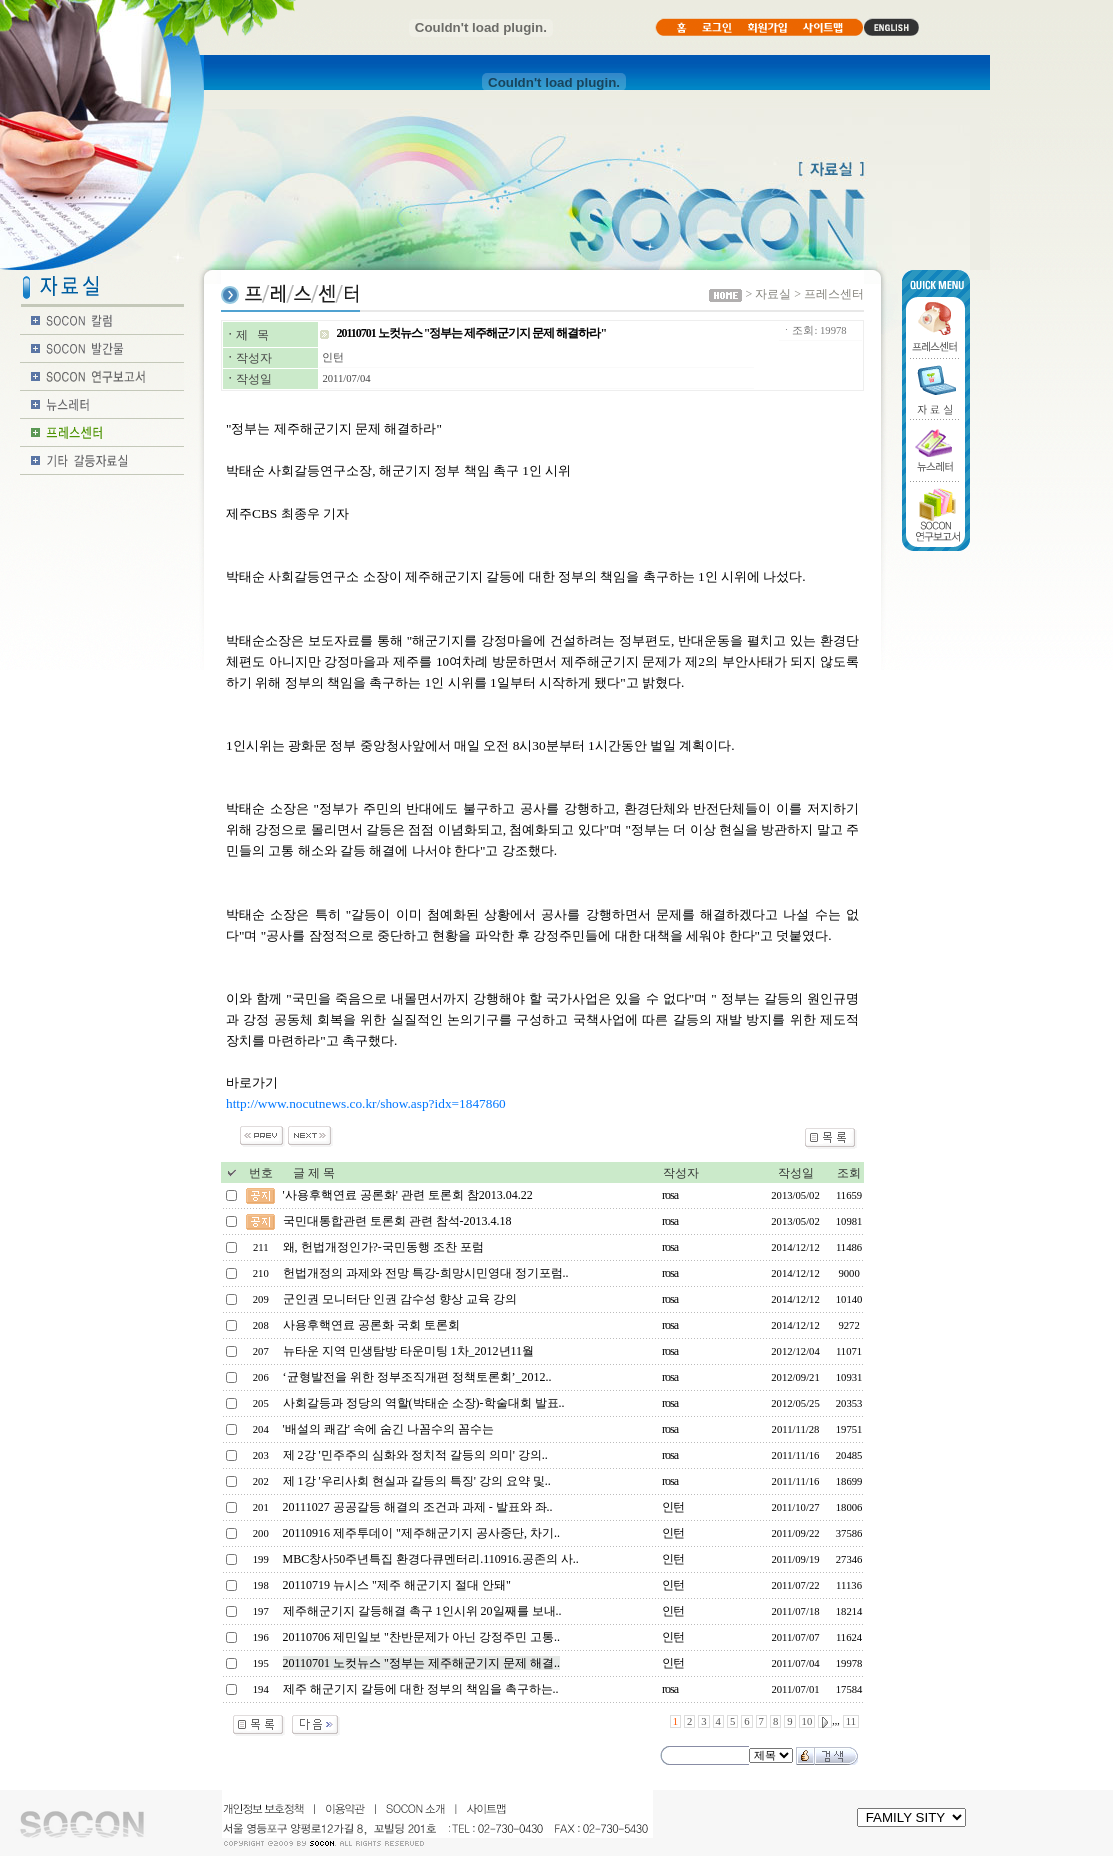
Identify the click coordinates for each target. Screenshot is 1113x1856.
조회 (849, 1173)
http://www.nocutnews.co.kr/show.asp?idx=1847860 (366, 1103)
